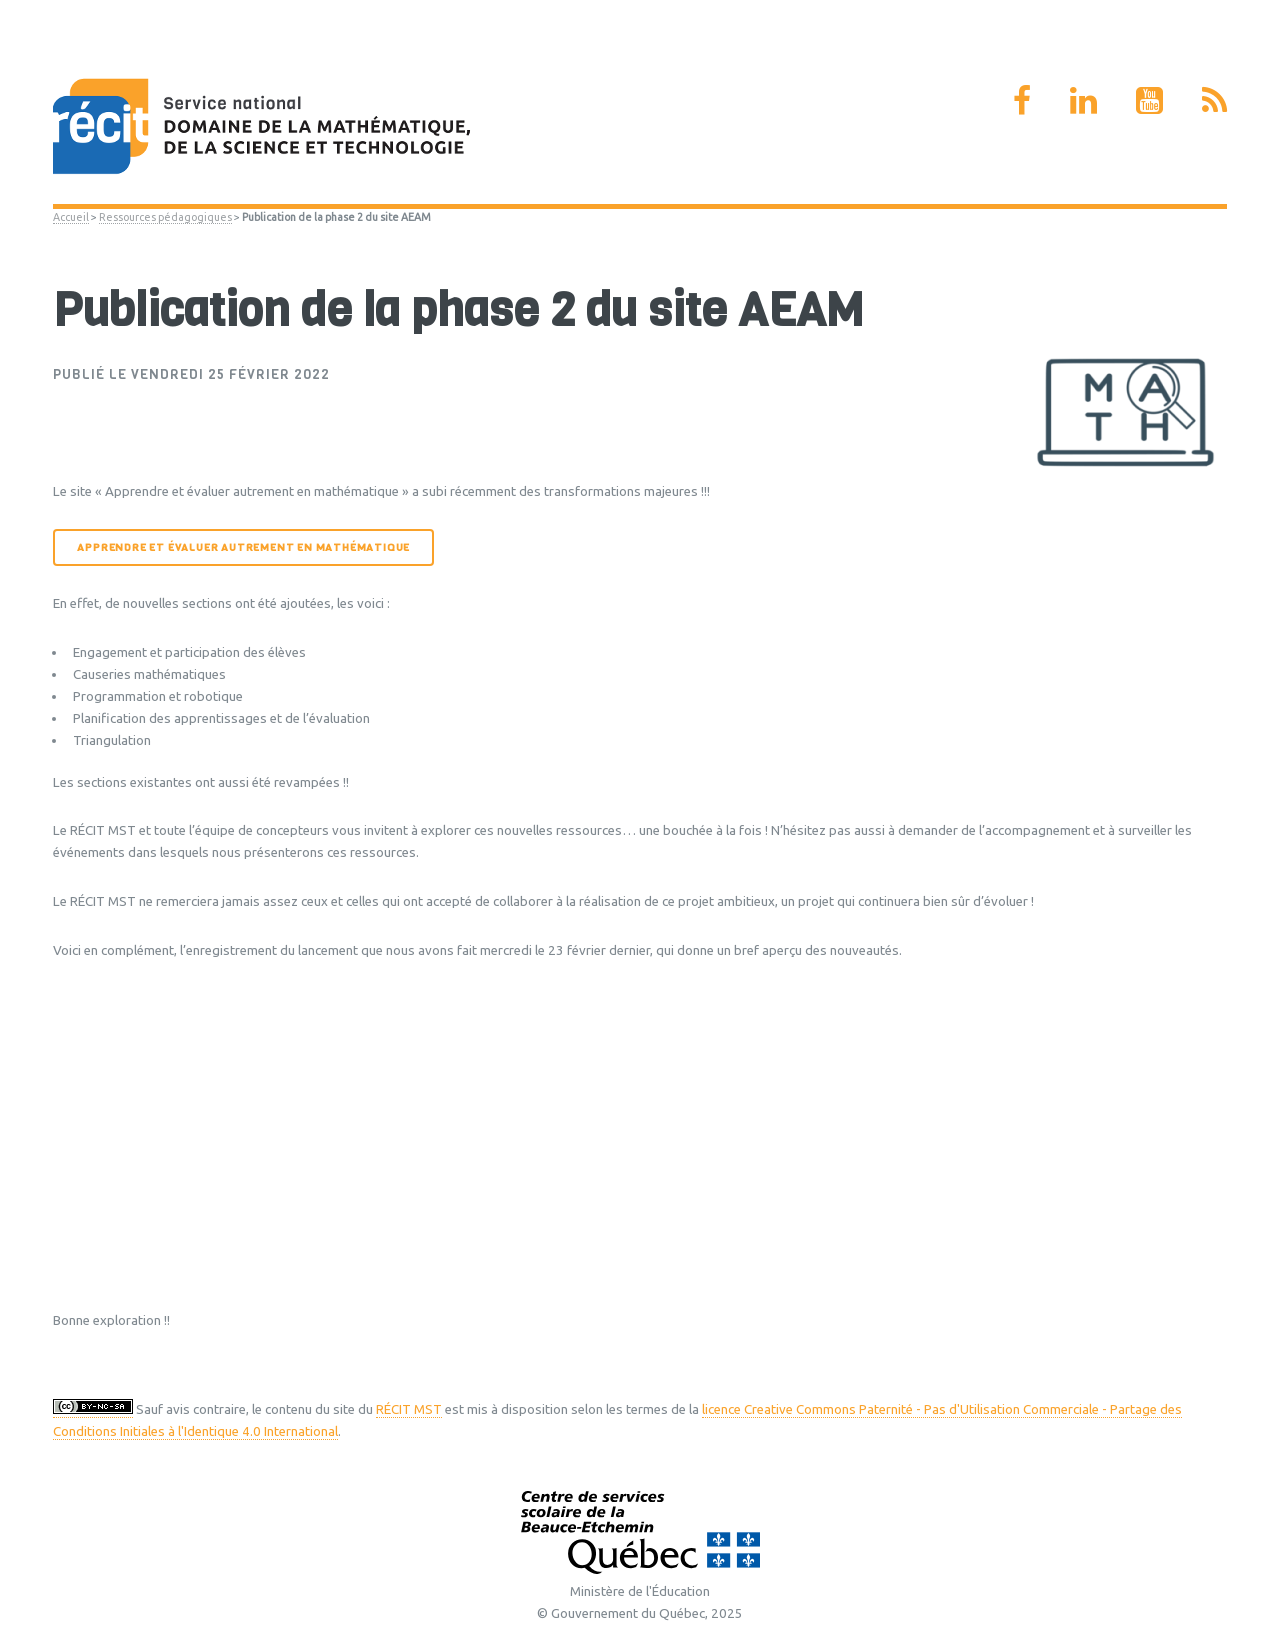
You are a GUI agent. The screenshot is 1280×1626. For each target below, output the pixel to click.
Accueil (71, 217)
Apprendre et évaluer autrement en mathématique (243, 547)
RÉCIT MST (409, 1409)
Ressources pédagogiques (165, 217)
